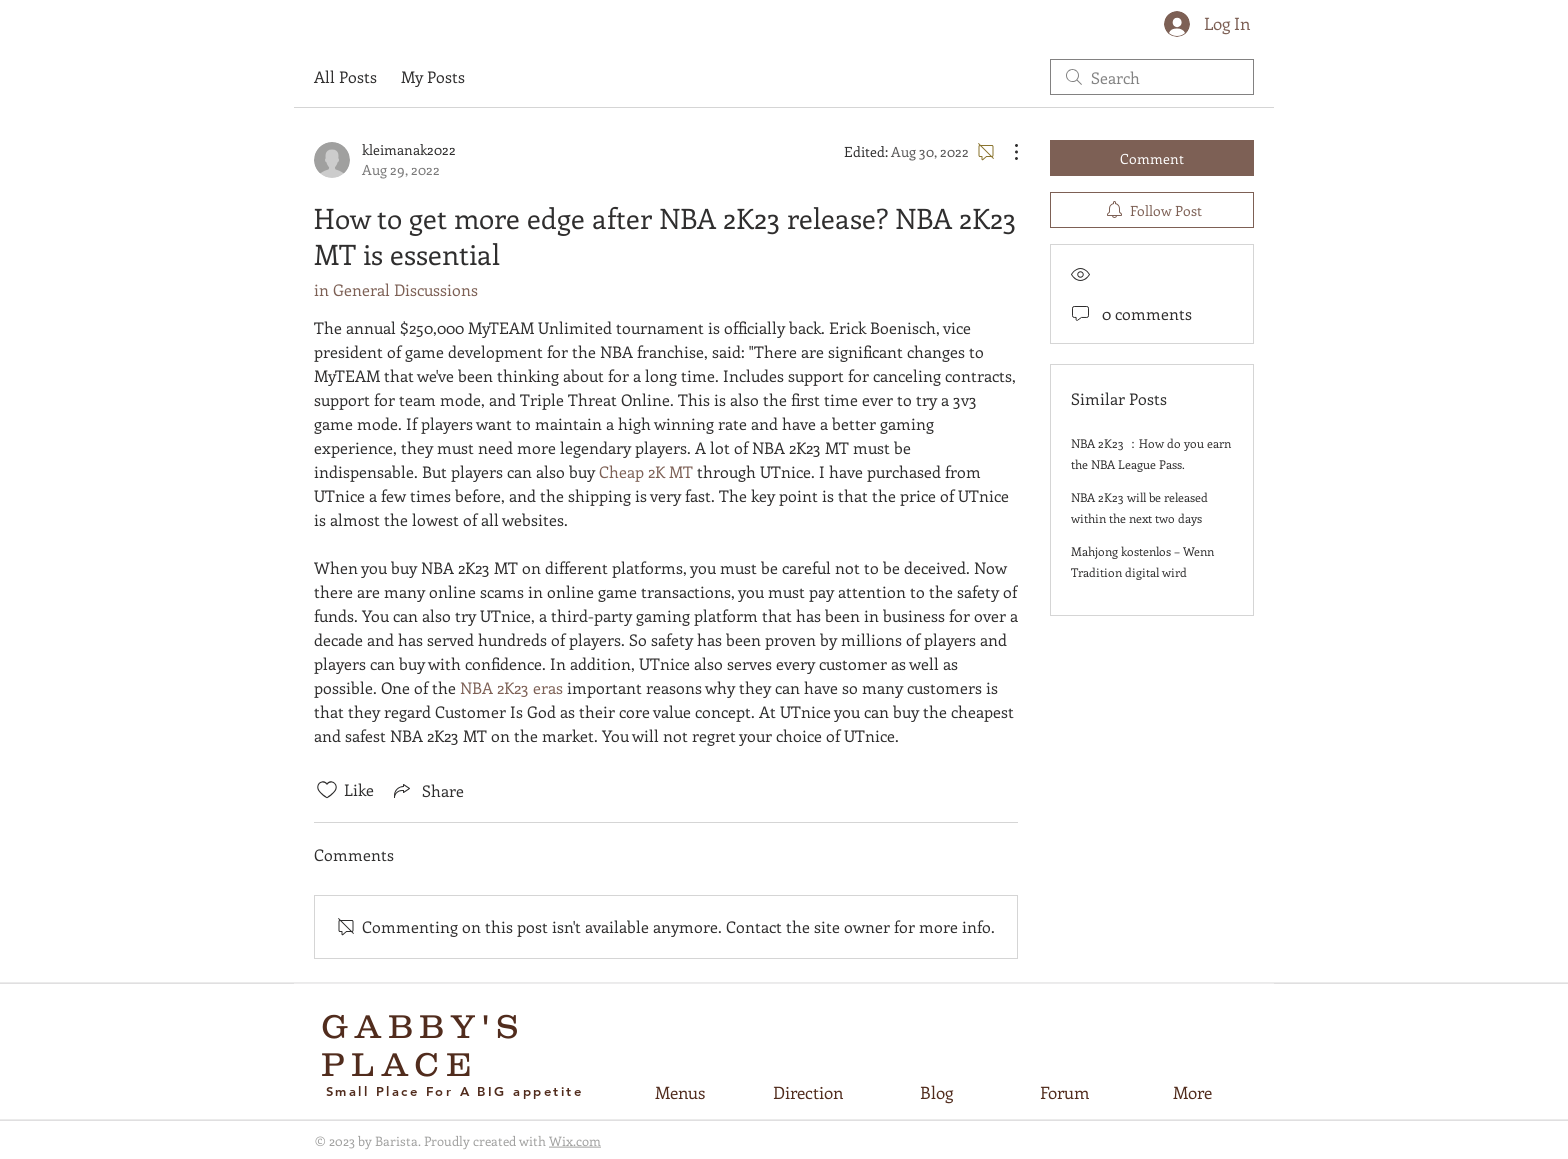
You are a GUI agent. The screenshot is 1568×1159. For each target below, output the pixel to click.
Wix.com (575, 1140)
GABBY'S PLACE (423, 1045)
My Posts (433, 76)
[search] (1152, 77)
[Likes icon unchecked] (327, 790)
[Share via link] (427, 790)
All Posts (345, 76)
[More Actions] (1006, 152)
